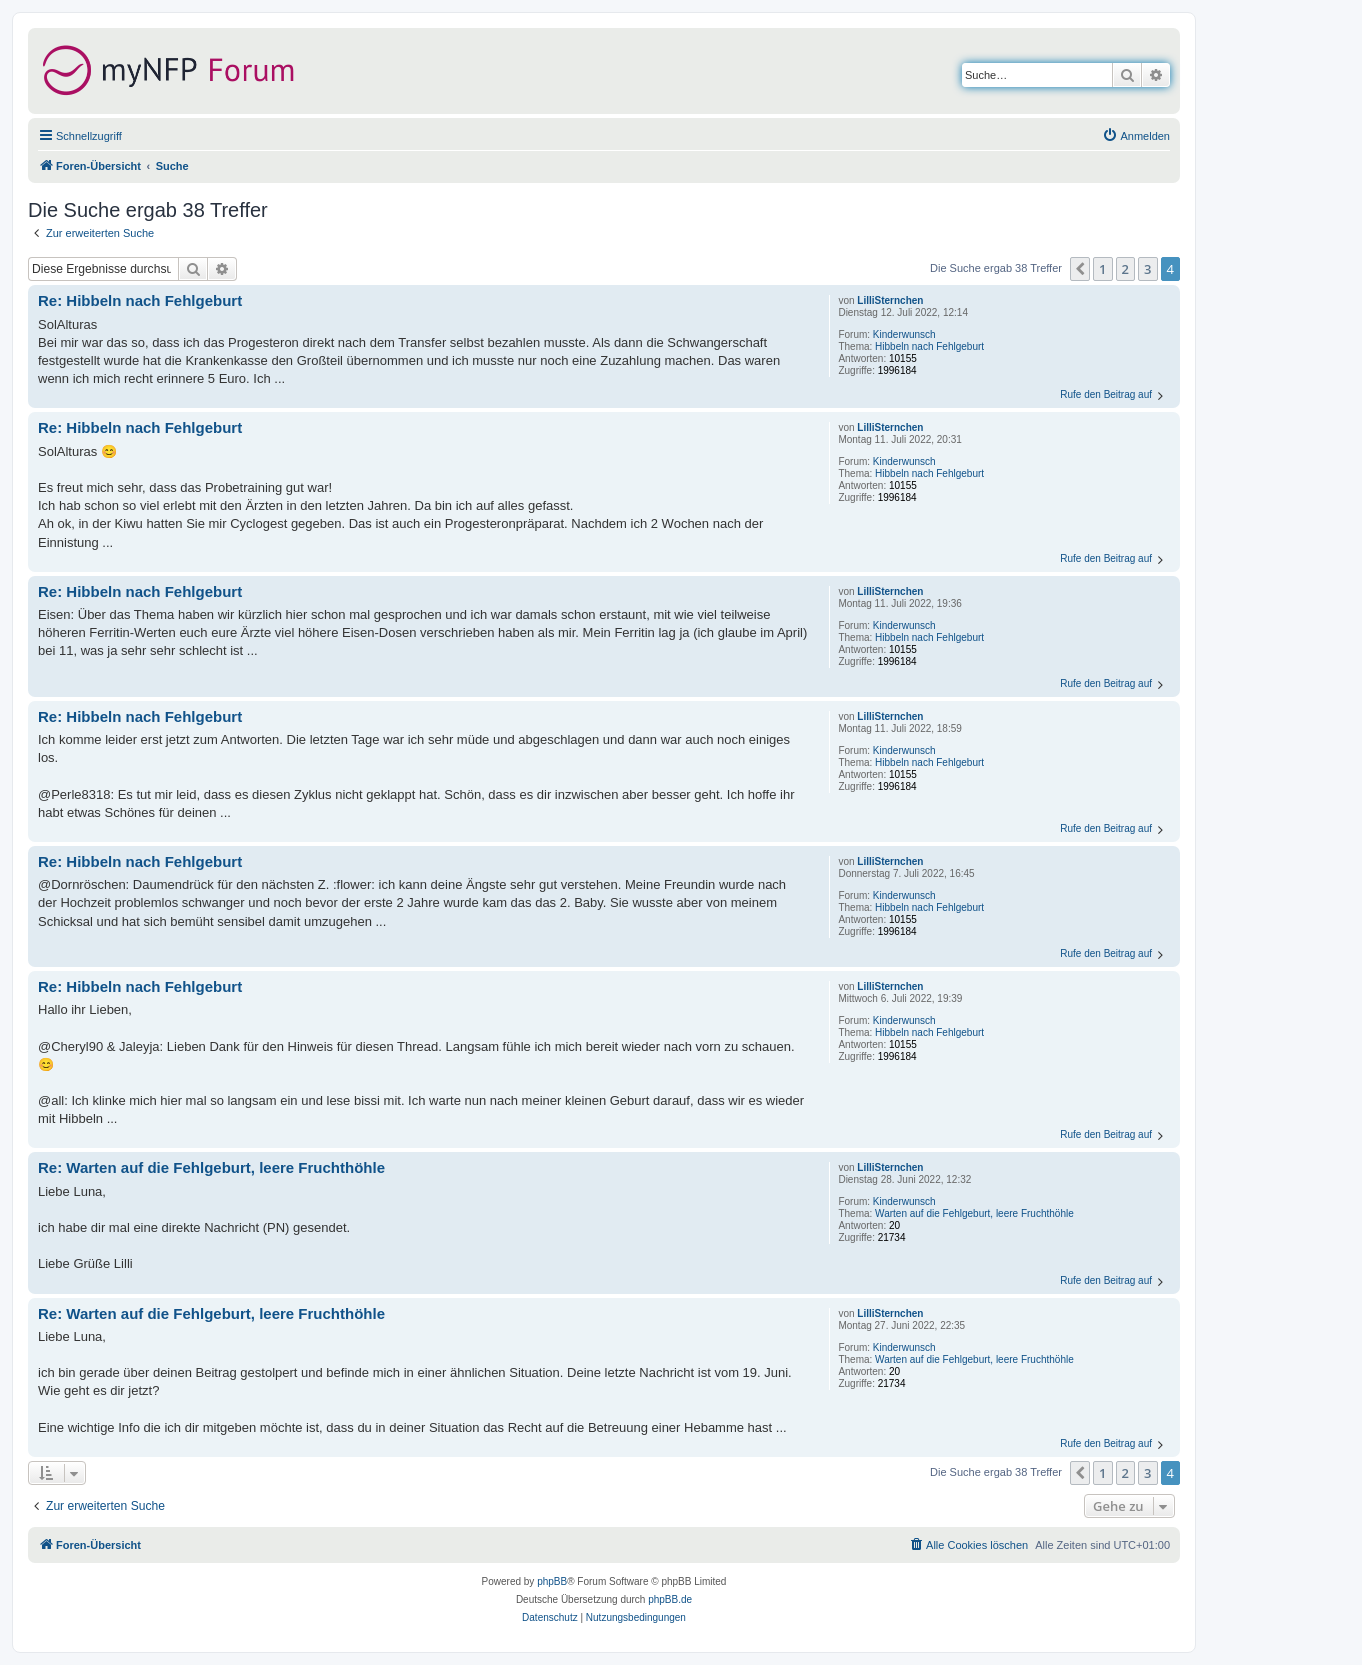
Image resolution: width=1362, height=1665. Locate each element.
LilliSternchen (890, 300)
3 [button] (1147, 269)
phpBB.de (670, 1599)
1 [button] (1102, 269)
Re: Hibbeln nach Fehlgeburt (140, 300)
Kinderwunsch (904, 334)
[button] (1080, 269)
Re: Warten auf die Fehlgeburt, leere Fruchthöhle (211, 1167)
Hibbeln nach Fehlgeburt (929, 346)
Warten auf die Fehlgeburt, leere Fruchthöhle (974, 1213)
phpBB (552, 1581)
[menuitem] (1136, 136)
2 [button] (1125, 269)
